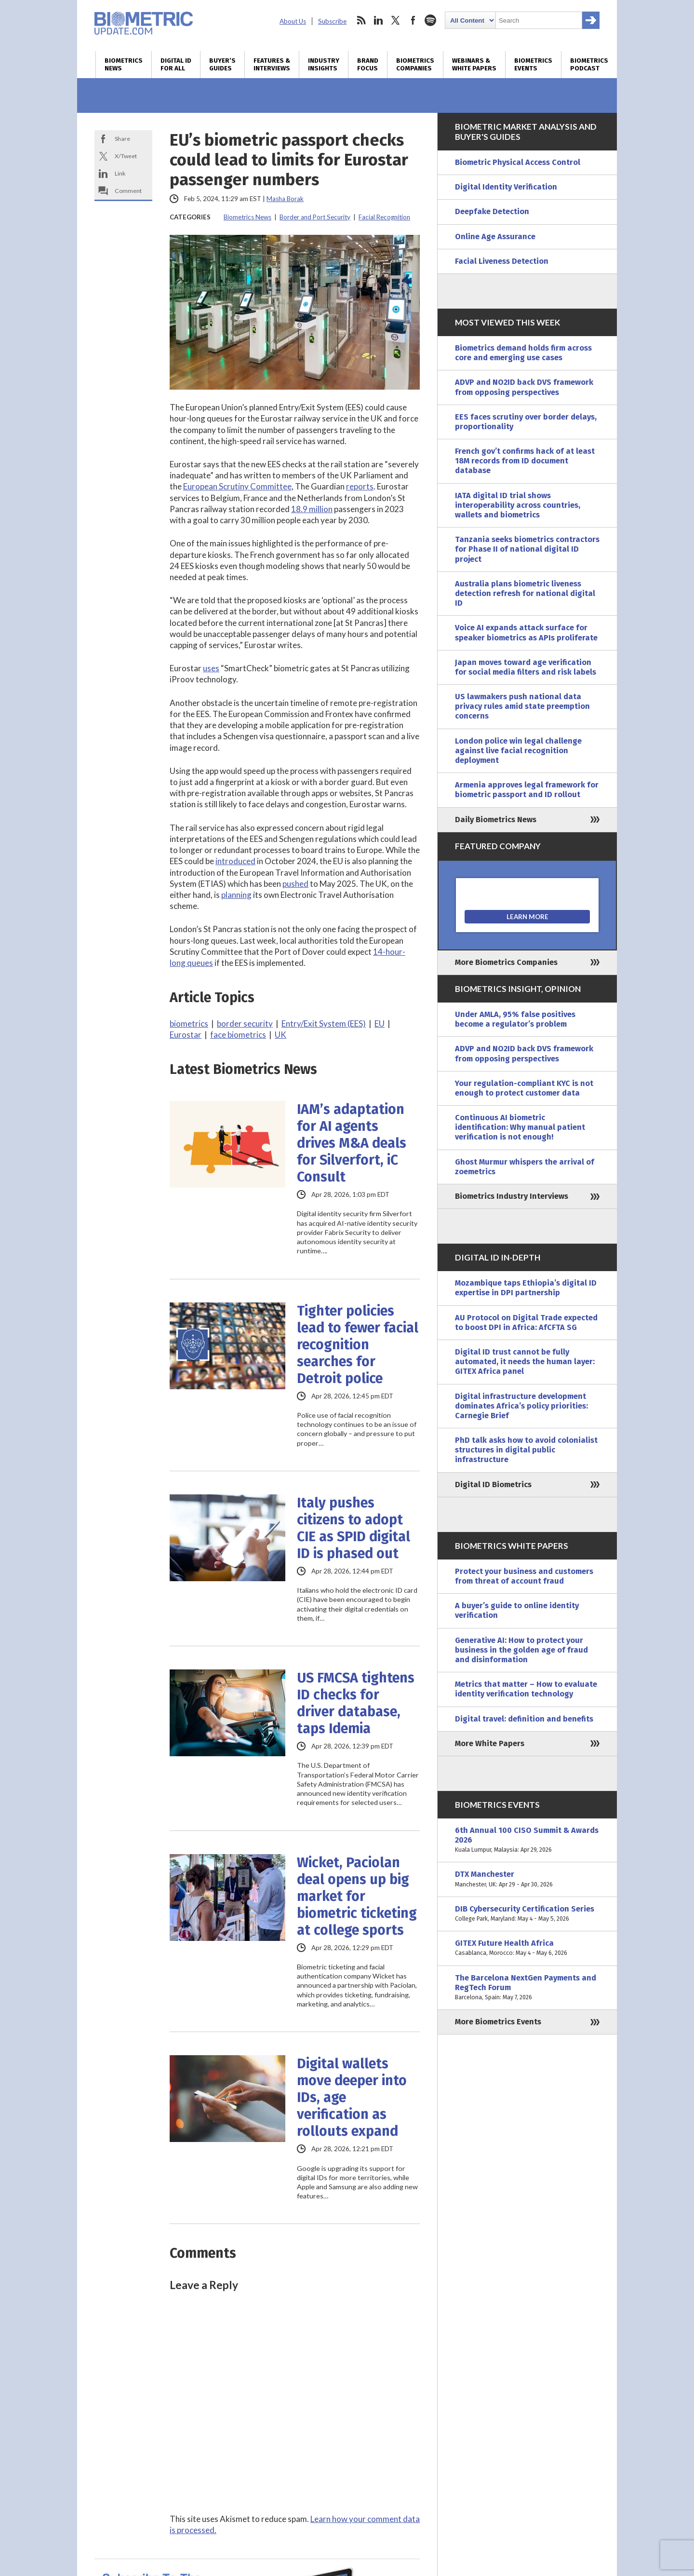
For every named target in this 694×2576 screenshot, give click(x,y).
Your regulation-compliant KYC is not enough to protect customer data (524, 1088)
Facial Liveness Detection (501, 261)
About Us (293, 21)
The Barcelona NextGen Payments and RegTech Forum (527, 1988)
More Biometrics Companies (506, 962)
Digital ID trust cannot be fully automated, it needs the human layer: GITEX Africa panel (525, 1361)
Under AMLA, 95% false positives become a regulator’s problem (515, 1019)
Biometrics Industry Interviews (511, 1196)
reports (360, 486)
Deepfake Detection (492, 211)
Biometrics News (124, 64)
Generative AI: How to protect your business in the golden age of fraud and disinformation (521, 1650)
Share (122, 138)
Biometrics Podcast (589, 64)
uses (211, 668)
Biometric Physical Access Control (517, 162)
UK (280, 1035)
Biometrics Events (533, 64)
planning (236, 895)
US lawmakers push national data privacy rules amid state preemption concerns (522, 706)
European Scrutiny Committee (237, 486)
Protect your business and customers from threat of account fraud (524, 1576)
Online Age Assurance (495, 236)
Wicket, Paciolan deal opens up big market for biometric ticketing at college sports (357, 1896)
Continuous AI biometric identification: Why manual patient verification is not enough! (520, 1127)
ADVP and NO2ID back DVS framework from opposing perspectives (524, 387)
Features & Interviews (272, 64)
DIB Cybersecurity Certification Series (527, 1914)
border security (245, 1023)
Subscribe (332, 21)
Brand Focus (367, 64)
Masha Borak (285, 199)
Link (120, 173)
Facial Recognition (384, 217)
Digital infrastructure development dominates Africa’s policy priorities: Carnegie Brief (521, 1406)
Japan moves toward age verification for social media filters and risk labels (525, 667)
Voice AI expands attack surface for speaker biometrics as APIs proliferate (526, 632)
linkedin (378, 20)
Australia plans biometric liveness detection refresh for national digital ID (525, 593)
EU (379, 1023)
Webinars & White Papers (474, 64)
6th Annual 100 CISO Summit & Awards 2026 (527, 1840)
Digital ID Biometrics (493, 1484)
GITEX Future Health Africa (527, 1948)
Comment (128, 190)
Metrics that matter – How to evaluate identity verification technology (526, 1689)
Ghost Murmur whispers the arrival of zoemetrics (524, 1166)
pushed (295, 884)
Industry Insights (323, 64)
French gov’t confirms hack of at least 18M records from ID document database (525, 461)
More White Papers (489, 1743)
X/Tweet (126, 156)
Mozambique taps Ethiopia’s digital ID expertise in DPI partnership (526, 1287)
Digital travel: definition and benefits (524, 1718)
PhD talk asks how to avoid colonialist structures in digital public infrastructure (526, 1450)
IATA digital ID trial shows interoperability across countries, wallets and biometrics (517, 505)
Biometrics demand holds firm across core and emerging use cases (523, 352)
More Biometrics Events (498, 2021)
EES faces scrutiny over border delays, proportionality (526, 421)
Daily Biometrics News (495, 819)
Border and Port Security (315, 217)
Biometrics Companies (415, 64)
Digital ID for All (175, 64)
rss (361, 20)
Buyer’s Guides (222, 64)
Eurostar (185, 1035)
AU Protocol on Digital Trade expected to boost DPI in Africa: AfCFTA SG (526, 1322)
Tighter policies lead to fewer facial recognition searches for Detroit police (357, 1344)
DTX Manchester (527, 1879)
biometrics (189, 1023)
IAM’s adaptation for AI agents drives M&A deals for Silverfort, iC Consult (351, 1143)
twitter (395, 20)
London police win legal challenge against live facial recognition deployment (518, 750)
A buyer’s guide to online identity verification (517, 1610)
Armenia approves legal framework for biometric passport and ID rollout (527, 789)
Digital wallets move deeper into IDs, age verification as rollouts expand (352, 2097)
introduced (235, 861)
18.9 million (312, 509)
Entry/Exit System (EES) (323, 1023)
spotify (430, 20)
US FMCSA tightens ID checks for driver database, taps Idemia (355, 1703)
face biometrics (238, 1035)
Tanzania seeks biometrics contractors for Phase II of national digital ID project (527, 549)
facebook (413, 20)
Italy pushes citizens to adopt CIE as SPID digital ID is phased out (353, 1528)
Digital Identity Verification (506, 186)
